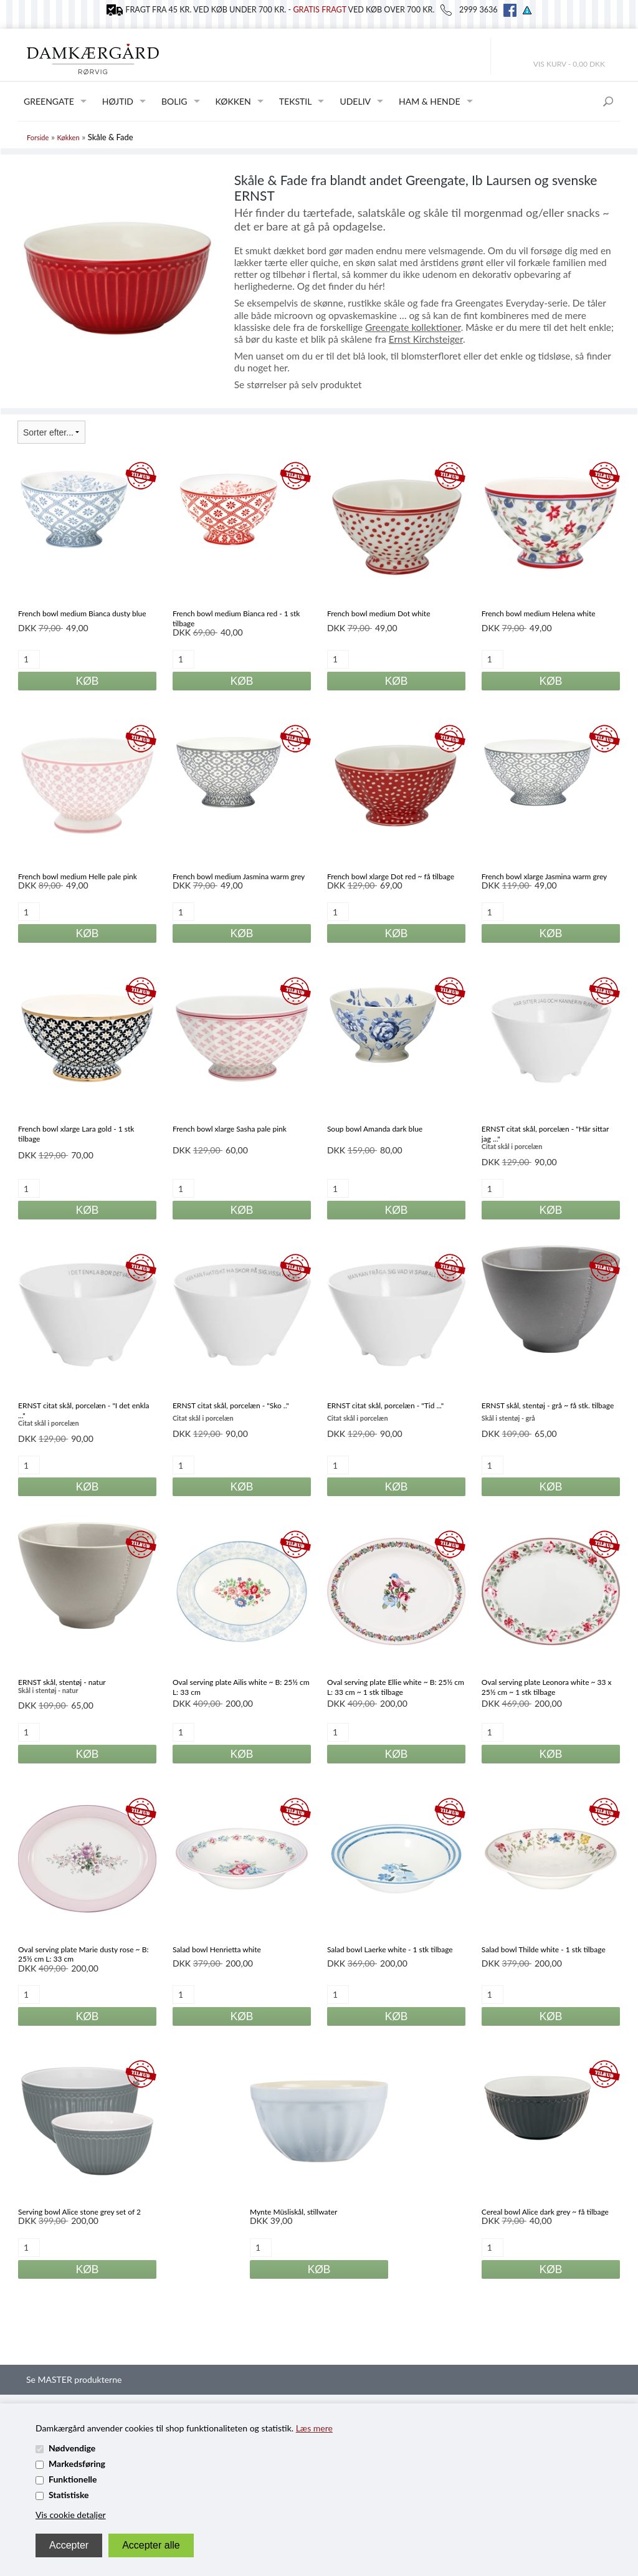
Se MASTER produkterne (73, 2379)
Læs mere (314, 2428)
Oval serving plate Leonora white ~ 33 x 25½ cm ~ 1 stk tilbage (547, 1686)
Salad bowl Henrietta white (217, 1949)
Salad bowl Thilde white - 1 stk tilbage (544, 1949)
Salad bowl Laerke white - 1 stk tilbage (390, 1949)
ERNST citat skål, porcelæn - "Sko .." (231, 1405)
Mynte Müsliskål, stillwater (293, 2211)
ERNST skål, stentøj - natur (62, 1682)
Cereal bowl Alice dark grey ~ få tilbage (545, 2211)
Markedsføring (77, 2463)
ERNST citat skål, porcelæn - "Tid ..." (385, 1405)
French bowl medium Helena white (539, 613)
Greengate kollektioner (413, 327)
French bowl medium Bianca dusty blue (82, 613)
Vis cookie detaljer (71, 2514)
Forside (38, 137)
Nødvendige (72, 2448)
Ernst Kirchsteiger (426, 339)
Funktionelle (73, 2479)
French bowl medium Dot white (379, 613)
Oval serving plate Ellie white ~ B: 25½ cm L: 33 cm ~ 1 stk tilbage (395, 1686)
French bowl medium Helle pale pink (77, 876)
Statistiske (69, 2494)
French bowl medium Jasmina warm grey (239, 876)
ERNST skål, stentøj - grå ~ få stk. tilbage (548, 1405)
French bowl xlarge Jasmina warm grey (544, 876)
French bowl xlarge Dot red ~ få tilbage (390, 876)
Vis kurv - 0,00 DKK (569, 64)
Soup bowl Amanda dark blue (374, 1128)
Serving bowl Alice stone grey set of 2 (79, 2211)
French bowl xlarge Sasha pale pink (230, 1128)
